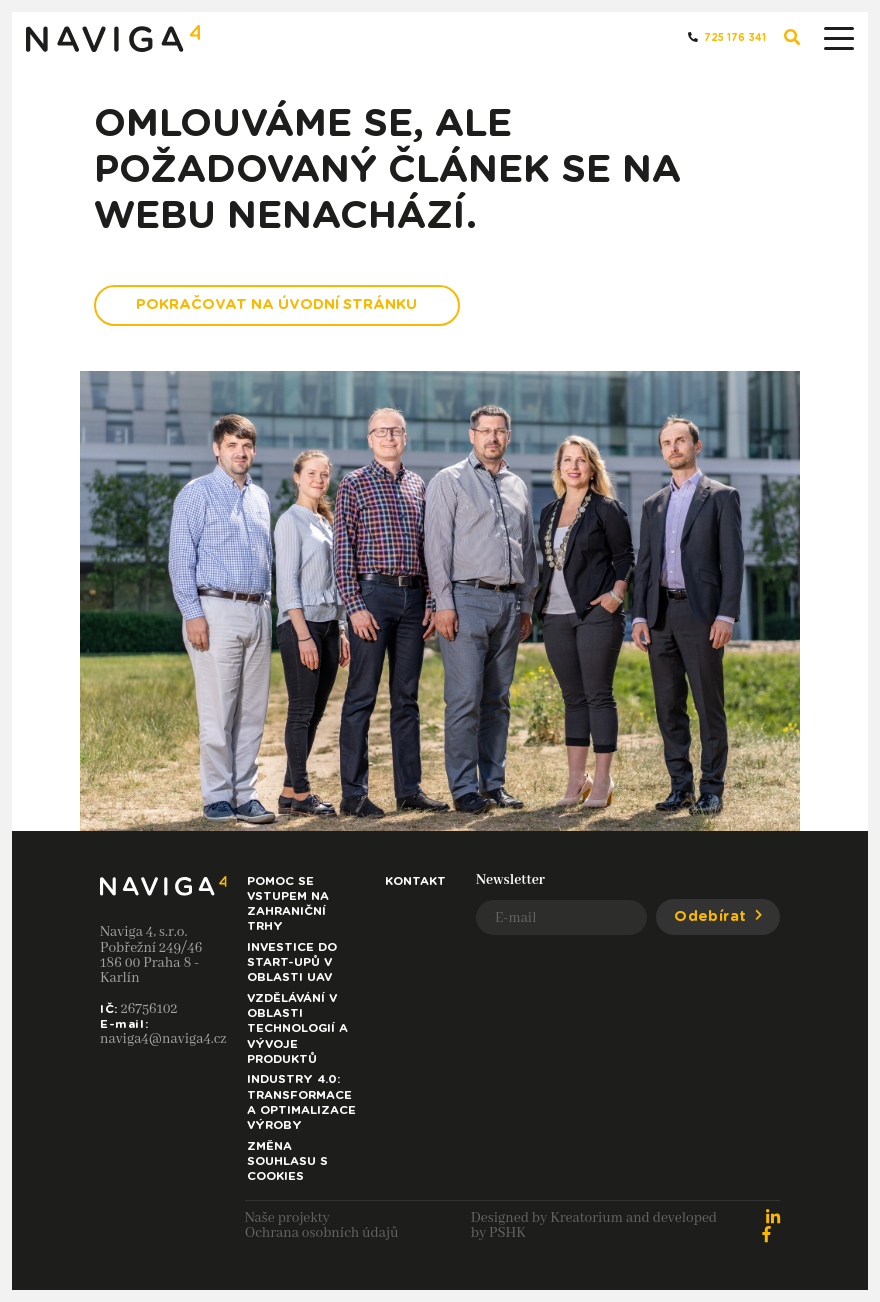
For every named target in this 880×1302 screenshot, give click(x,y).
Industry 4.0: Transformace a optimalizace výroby (301, 1102)
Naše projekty (287, 1218)
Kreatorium (586, 1218)
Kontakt (415, 881)
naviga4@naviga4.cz (163, 1039)
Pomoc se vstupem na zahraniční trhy (288, 904)
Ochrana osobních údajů (322, 1233)
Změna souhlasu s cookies (287, 1161)
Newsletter (510, 880)
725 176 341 (727, 37)
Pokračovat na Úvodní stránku (276, 304)
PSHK (507, 1233)
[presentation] (628, 989)
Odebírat (718, 916)
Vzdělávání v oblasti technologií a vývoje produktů (297, 1029)
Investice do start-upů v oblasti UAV (292, 962)
